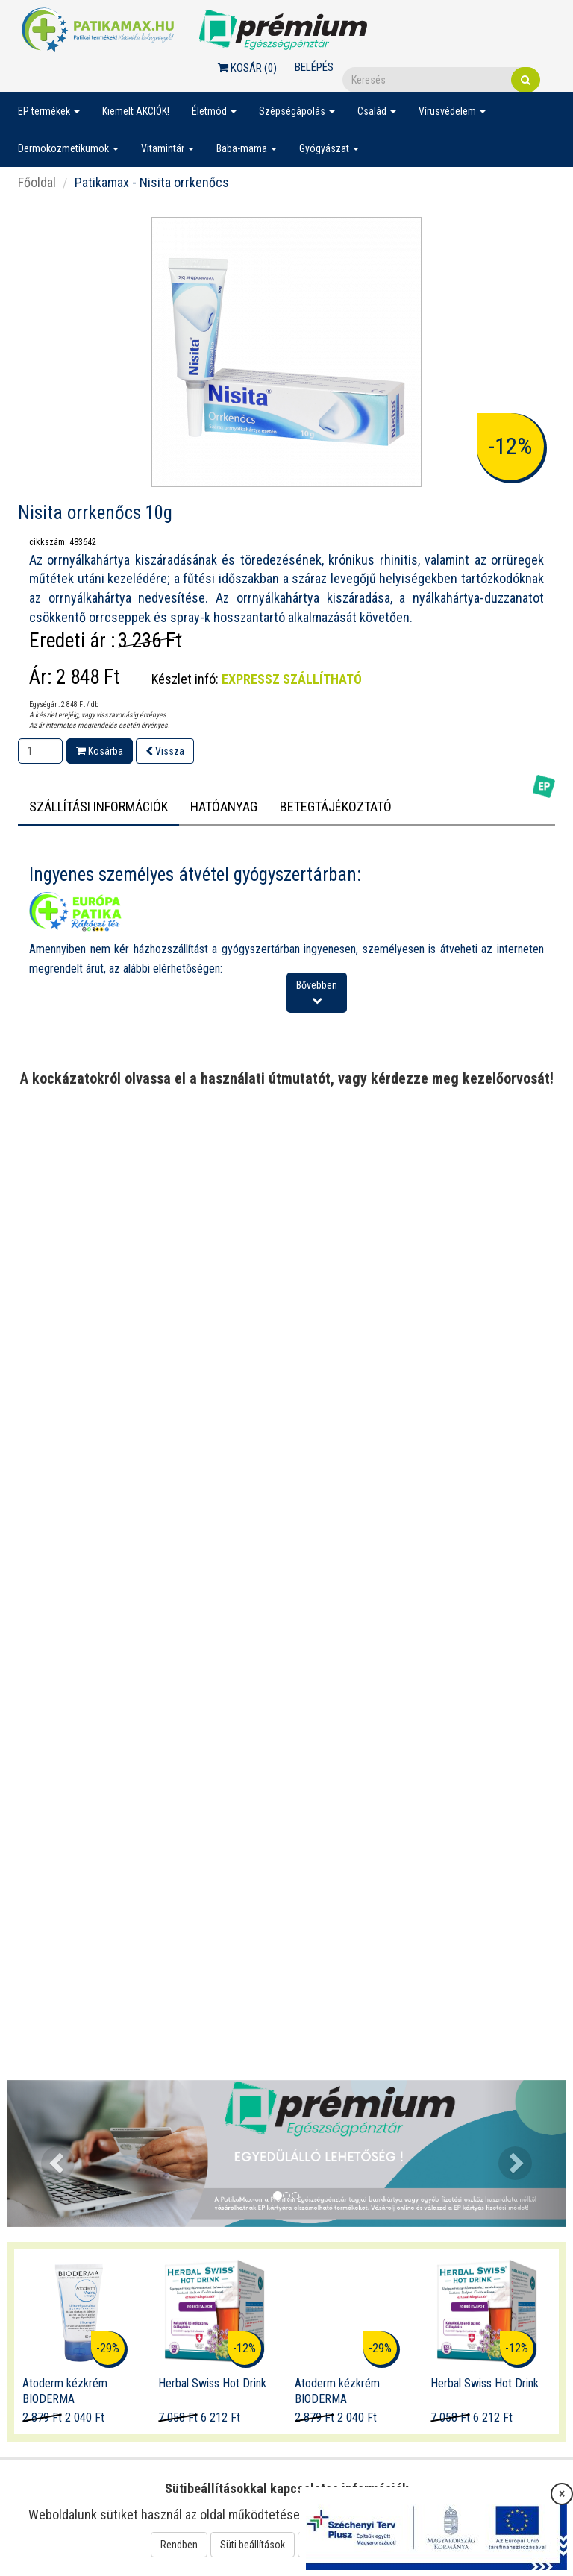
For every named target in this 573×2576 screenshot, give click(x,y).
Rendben (179, 2545)
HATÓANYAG (223, 806)
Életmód (214, 111)
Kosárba (99, 751)
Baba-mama (246, 148)
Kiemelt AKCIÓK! (135, 111)
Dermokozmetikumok (68, 148)
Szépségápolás (297, 111)
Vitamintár (167, 148)
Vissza (164, 751)
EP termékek (49, 111)
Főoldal (37, 182)
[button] (49, 2153)
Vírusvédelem (452, 111)
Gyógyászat (329, 148)
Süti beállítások (252, 2545)
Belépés (314, 67)
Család (376, 111)
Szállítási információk (98, 806)
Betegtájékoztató (336, 806)
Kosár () (247, 68)
